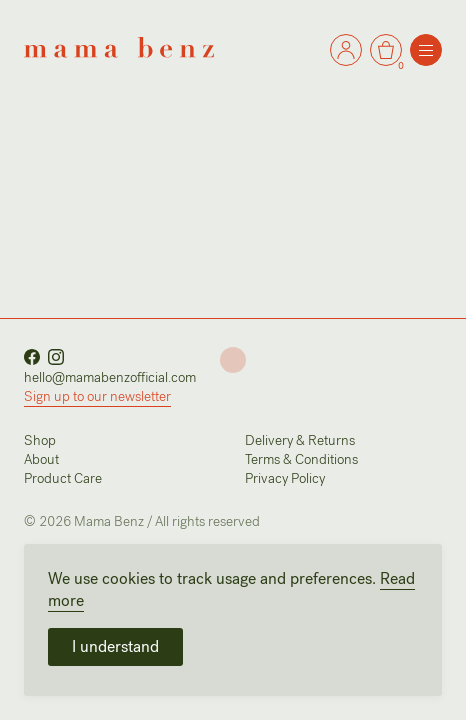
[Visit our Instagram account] (56, 354)
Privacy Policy (285, 478)
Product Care (63, 478)
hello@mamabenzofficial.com (110, 377)
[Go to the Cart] (346, 50)
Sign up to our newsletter (97, 396)
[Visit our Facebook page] (32, 354)
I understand (115, 646)
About (41, 459)
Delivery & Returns (300, 440)
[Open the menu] (426, 50)
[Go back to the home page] (119, 46)
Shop (40, 440)
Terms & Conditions (301, 459)
